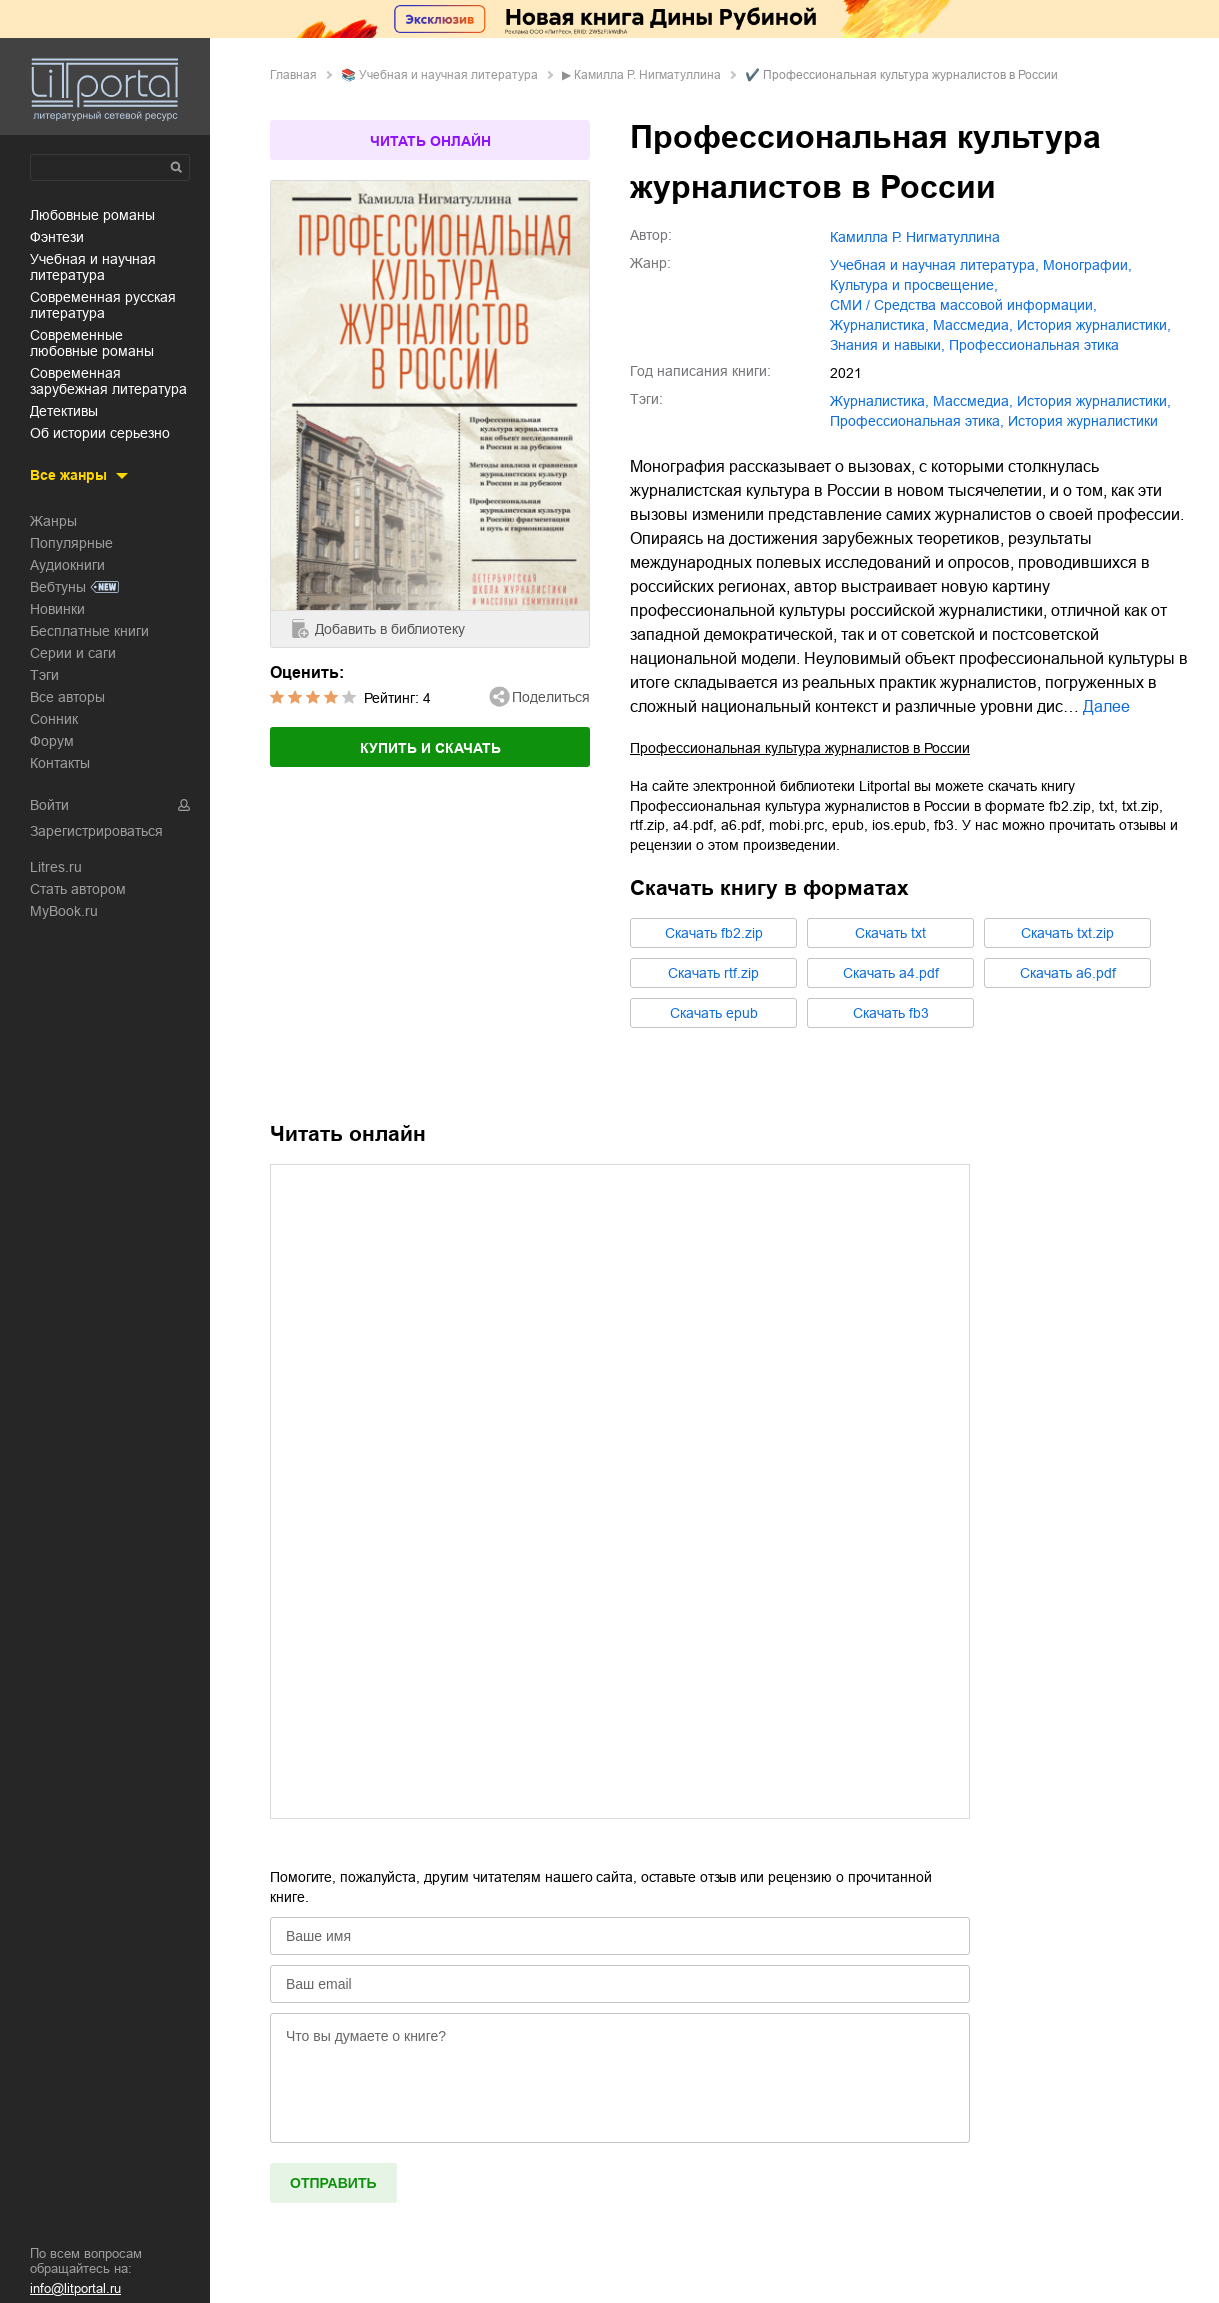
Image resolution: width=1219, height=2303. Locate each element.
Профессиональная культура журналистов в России (800, 748)
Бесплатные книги (89, 631)
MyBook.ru (64, 911)
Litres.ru (56, 867)
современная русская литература (103, 305)
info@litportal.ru (75, 2288)
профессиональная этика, (917, 421)
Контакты (60, 763)
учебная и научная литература (93, 267)
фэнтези (57, 237)
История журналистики (1083, 421)
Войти (49, 805)
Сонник (54, 719)
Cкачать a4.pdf (891, 973)
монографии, (1087, 265)
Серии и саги (73, 653)
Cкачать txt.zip (1067, 933)
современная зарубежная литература (108, 381)
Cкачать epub (714, 1013)
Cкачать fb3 (891, 1013)
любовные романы (92, 215)
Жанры (53, 521)
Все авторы (67, 697)
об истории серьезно (100, 433)
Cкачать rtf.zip (713, 973)
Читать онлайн (430, 141)
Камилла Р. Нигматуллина (647, 75)
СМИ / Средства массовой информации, (963, 305)
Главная (293, 75)
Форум (52, 741)
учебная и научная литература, (934, 265)
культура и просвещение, (914, 285)
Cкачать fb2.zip (714, 933)
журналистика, (879, 325)
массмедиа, (973, 325)
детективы (64, 411)
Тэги (44, 675)
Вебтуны (58, 587)
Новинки (57, 609)
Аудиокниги (67, 565)
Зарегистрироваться (96, 831)
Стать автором (78, 889)
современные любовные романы (92, 343)
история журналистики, (1094, 325)
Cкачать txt (890, 933)
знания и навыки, (887, 345)
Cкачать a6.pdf (1068, 973)
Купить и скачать (430, 748)
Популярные (71, 543)
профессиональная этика (1034, 345)
